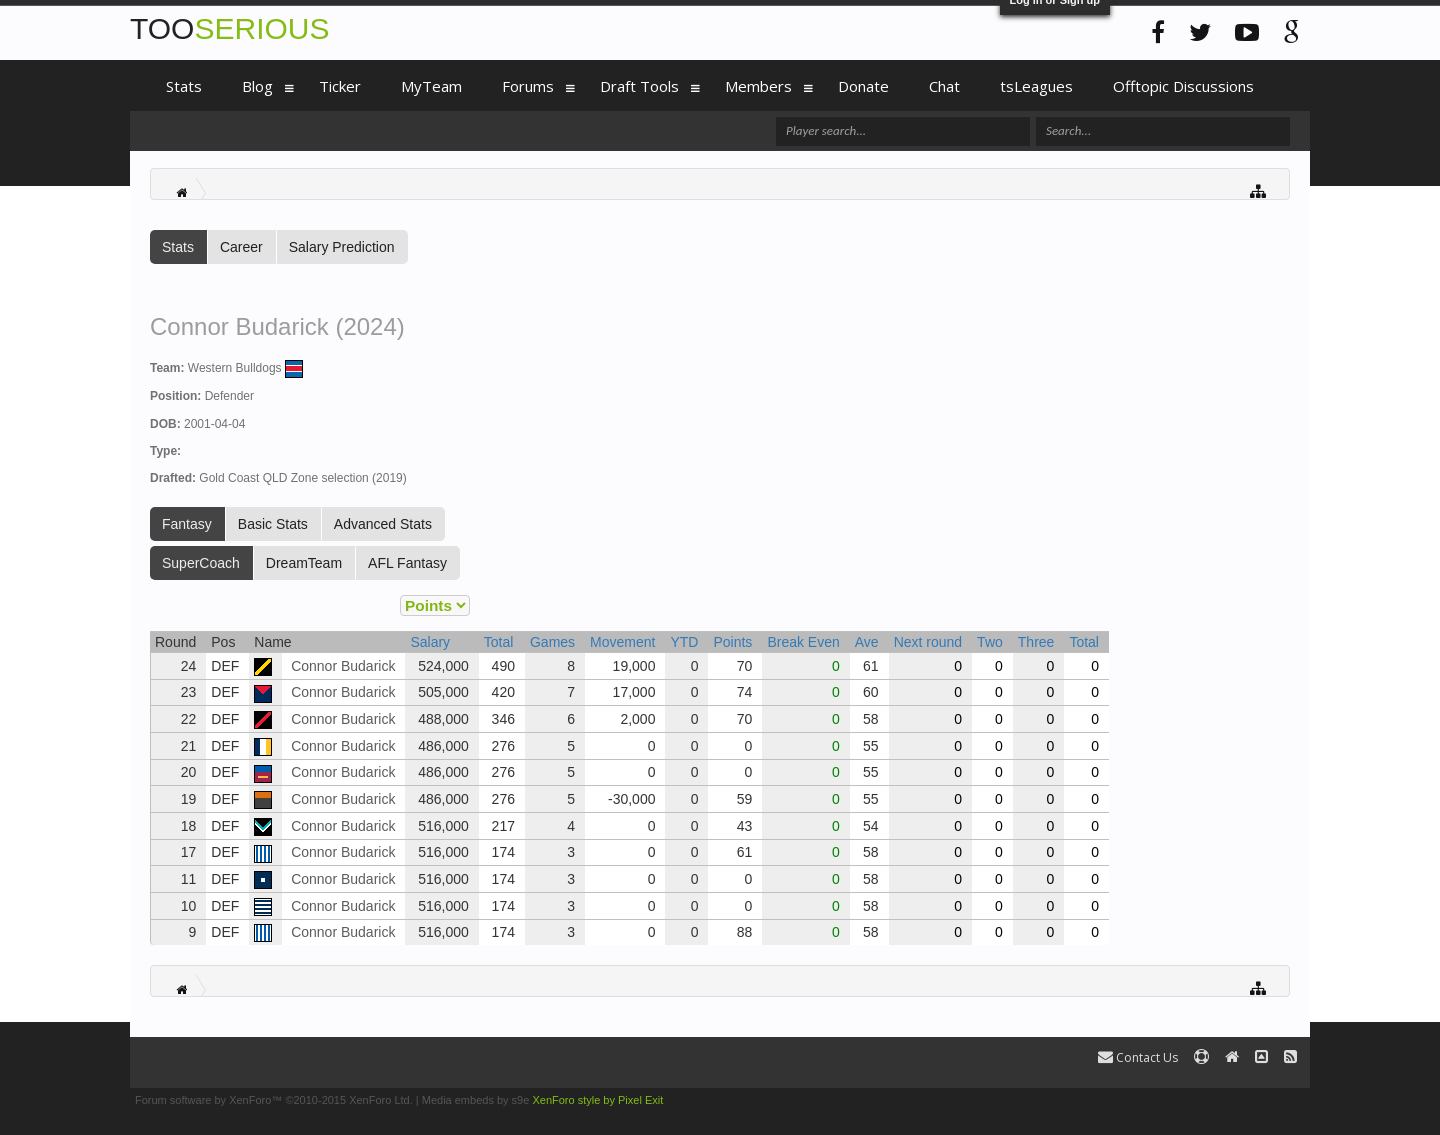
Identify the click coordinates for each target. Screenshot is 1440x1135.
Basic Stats (273, 524)
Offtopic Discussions (1183, 86)
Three (1036, 642)
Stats (178, 247)
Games (552, 642)
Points (732, 642)
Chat (944, 86)
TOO (229, 28)
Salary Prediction (342, 247)
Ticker (340, 86)
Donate (863, 86)
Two (990, 642)
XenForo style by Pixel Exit (597, 1100)
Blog (257, 86)
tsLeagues (1036, 86)
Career (241, 247)
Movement (622, 642)
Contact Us (1138, 1057)
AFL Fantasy (407, 563)
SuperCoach (201, 563)
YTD (684, 642)
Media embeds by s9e (476, 1100)
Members (758, 86)
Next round (928, 642)
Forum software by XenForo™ (274, 1100)
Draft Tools (639, 86)
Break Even (803, 642)
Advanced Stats (383, 524)
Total (499, 642)
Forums (528, 86)
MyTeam (431, 86)
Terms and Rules (1263, 1100)
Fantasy (187, 524)
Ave (867, 642)
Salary (430, 642)
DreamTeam (304, 563)
